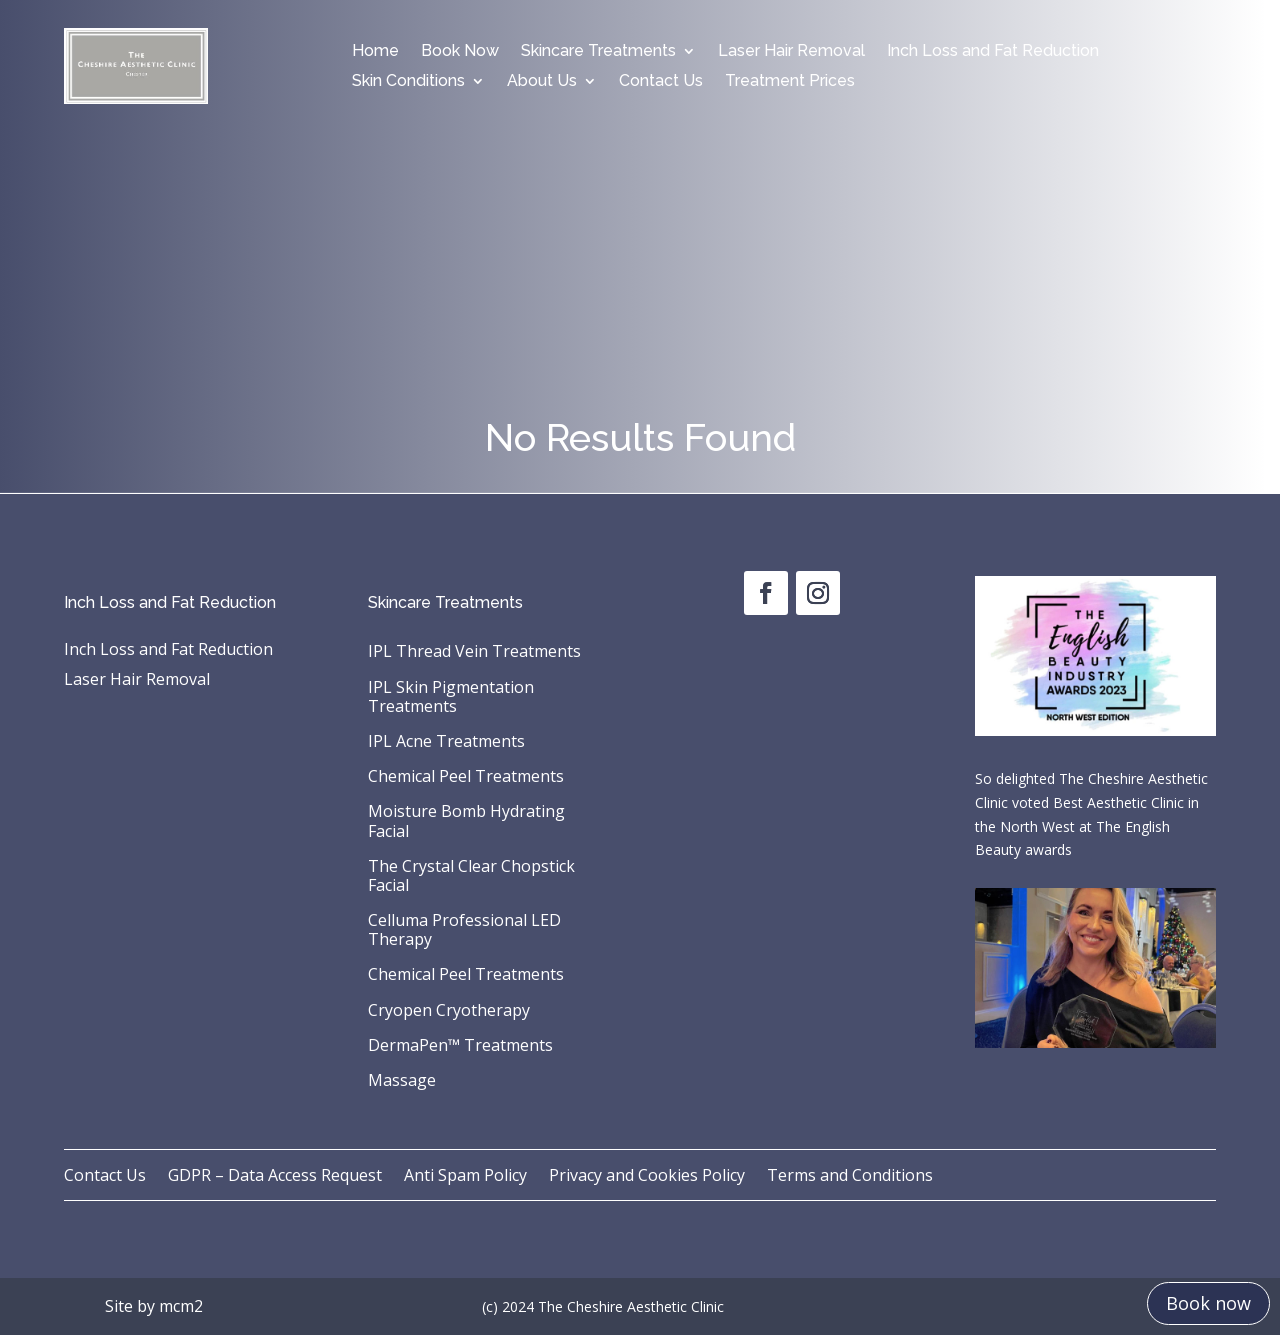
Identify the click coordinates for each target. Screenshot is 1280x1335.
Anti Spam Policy (465, 1177)
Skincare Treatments (598, 52)
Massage (402, 1081)
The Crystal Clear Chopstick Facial (471, 876)
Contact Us (661, 82)
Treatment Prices (790, 82)
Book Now (460, 52)
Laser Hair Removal (791, 52)
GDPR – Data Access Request (275, 1177)
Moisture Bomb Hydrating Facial (466, 821)
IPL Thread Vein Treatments (474, 652)
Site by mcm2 (154, 1306)
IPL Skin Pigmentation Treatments (451, 697)
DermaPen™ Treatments (460, 1046)
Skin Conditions (408, 82)
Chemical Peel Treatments (466, 777)
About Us (542, 82)
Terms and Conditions (850, 1177)
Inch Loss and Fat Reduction (993, 52)
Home (375, 52)
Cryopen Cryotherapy (449, 1011)
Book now (1208, 1303)
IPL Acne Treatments (446, 742)
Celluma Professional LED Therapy (464, 930)
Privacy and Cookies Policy (647, 1177)
